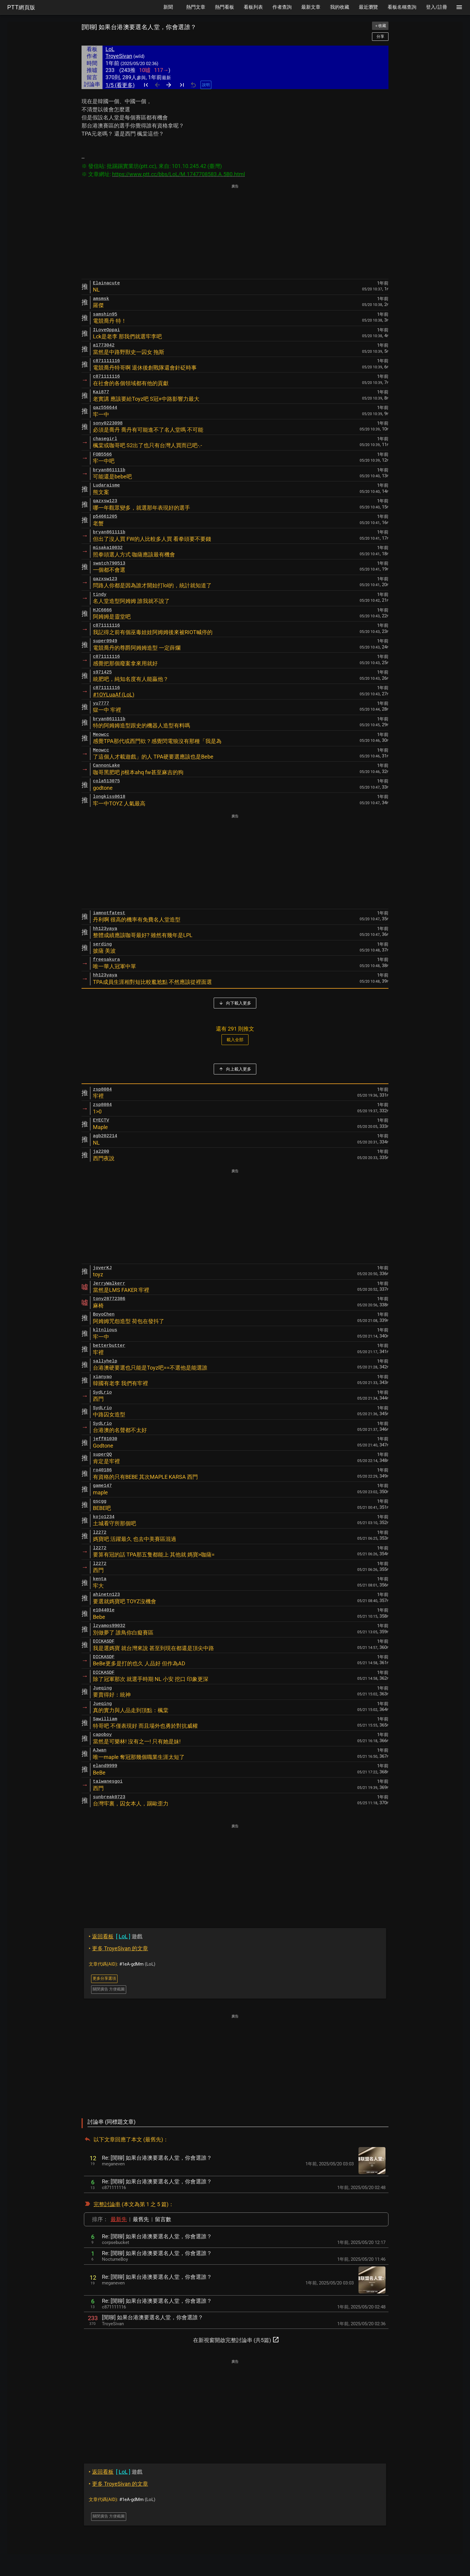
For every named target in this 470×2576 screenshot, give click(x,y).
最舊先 (141, 2219)
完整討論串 (107, 2204)
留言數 (163, 2219)
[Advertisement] (235, 232)
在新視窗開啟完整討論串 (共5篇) (236, 2339)
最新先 (119, 2219)
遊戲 (115, 1936)
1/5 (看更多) (120, 85)
